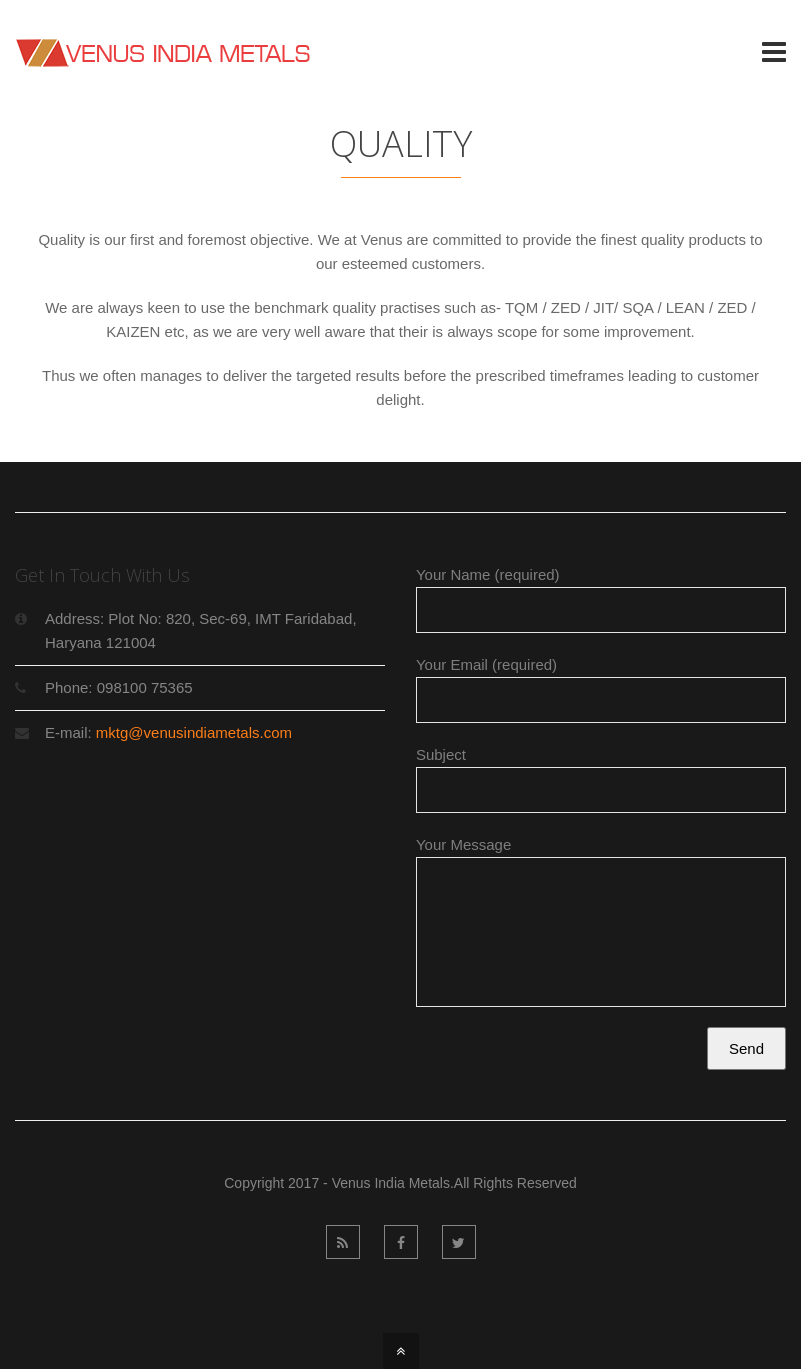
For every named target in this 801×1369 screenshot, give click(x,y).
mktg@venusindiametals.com (194, 732)
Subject (601, 779)
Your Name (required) (601, 599)
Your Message (601, 929)
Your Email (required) (601, 689)
